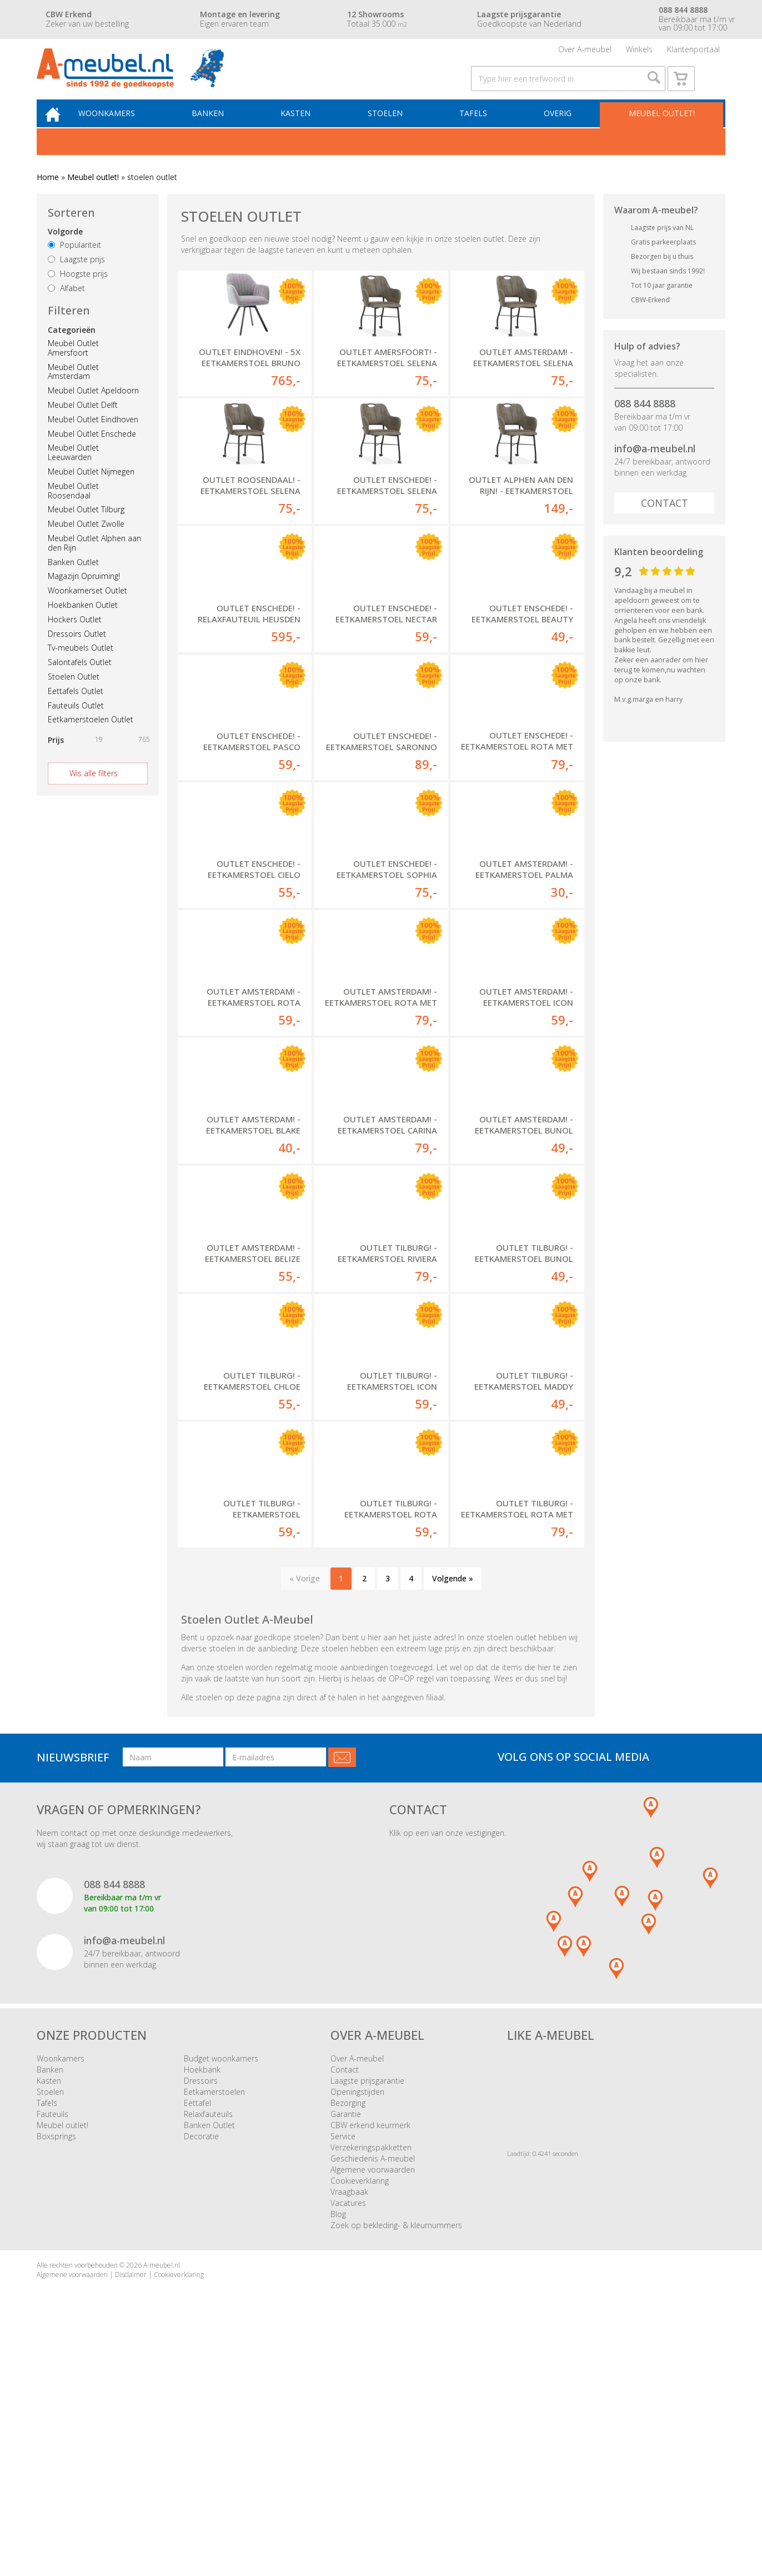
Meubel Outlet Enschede (92, 453)
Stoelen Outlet (73, 696)
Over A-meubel (584, 52)
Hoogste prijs (78, 293)
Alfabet (66, 308)
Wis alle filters (93, 793)
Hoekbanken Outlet (83, 625)
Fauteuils (52, 2349)
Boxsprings (56, 2372)
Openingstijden (357, 2327)
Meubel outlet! (660, 131)
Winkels (639, 52)
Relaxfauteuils (208, 2349)
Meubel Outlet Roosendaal (73, 511)
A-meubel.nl (161, 2500)
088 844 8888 (644, 423)
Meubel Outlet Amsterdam (73, 392)
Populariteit (74, 265)
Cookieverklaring (359, 2416)
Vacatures (348, 2438)
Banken (221, 131)
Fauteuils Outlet (76, 725)
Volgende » (452, 1814)
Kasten (306, 131)
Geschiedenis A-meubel (372, 2394)
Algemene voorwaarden (372, 2405)
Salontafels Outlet (80, 682)
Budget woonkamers (221, 2294)
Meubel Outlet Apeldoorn (93, 411)
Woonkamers (122, 131)
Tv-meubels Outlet (80, 668)
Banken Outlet (73, 582)
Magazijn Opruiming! (84, 596)
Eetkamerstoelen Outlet (90, 740)
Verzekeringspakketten (371, 2383)
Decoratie (201, 2372)
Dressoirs (201, 2316)
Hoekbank (202, 2305)
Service (342, 2372)
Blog (338, 2449)
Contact (664, 523)
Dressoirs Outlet (77, 653)
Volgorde (65, 252)
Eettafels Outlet (75, 711)
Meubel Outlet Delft (83, 425)
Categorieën (72, 350)
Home (48, 197)
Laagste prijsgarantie (367, 2316)
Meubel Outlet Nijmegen (91, 491)
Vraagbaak (349, 2427)
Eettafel (197, 2338)
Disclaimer (131, 2510)
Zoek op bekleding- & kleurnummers (396, 2460)
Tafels (478, 131)
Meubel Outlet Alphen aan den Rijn (94, 563)
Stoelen (392, 131)
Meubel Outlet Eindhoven (93, 439)
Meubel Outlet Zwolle (86, 543)
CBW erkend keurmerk (370, 2360)
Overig (559, 131)
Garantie (345, 2349)
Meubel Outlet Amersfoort (73, 368)
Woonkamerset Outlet (87, 610)
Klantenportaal (693, 52)
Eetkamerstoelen (214, 2327)
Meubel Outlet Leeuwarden (73, 473)
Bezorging (347, 2338)
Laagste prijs (76, 279)
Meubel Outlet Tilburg (86, 530)
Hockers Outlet (75, 639)
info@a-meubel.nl (654, 468)
